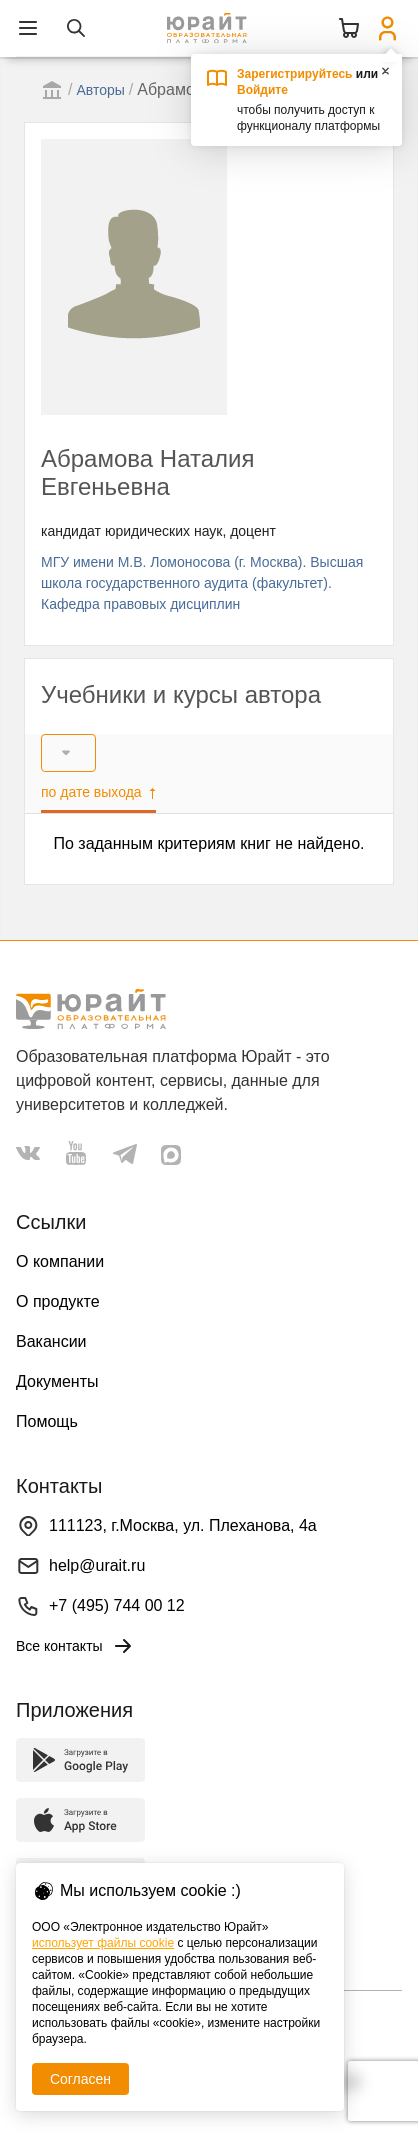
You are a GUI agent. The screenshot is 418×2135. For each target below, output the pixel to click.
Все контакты (75, 1646)
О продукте (58, 1301)
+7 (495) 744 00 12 (117, 1605)
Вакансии (51, 1341)
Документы (57, 1381)
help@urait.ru (97, 1565)
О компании (60, 1261)
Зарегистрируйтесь (295, 74)
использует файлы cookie (103, 1943)
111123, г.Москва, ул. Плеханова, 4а (183, 1525)
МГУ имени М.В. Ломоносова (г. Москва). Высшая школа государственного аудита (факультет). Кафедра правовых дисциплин (202, 583)
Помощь (47, 1421)
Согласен (80, 2079)
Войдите (262, 90)
